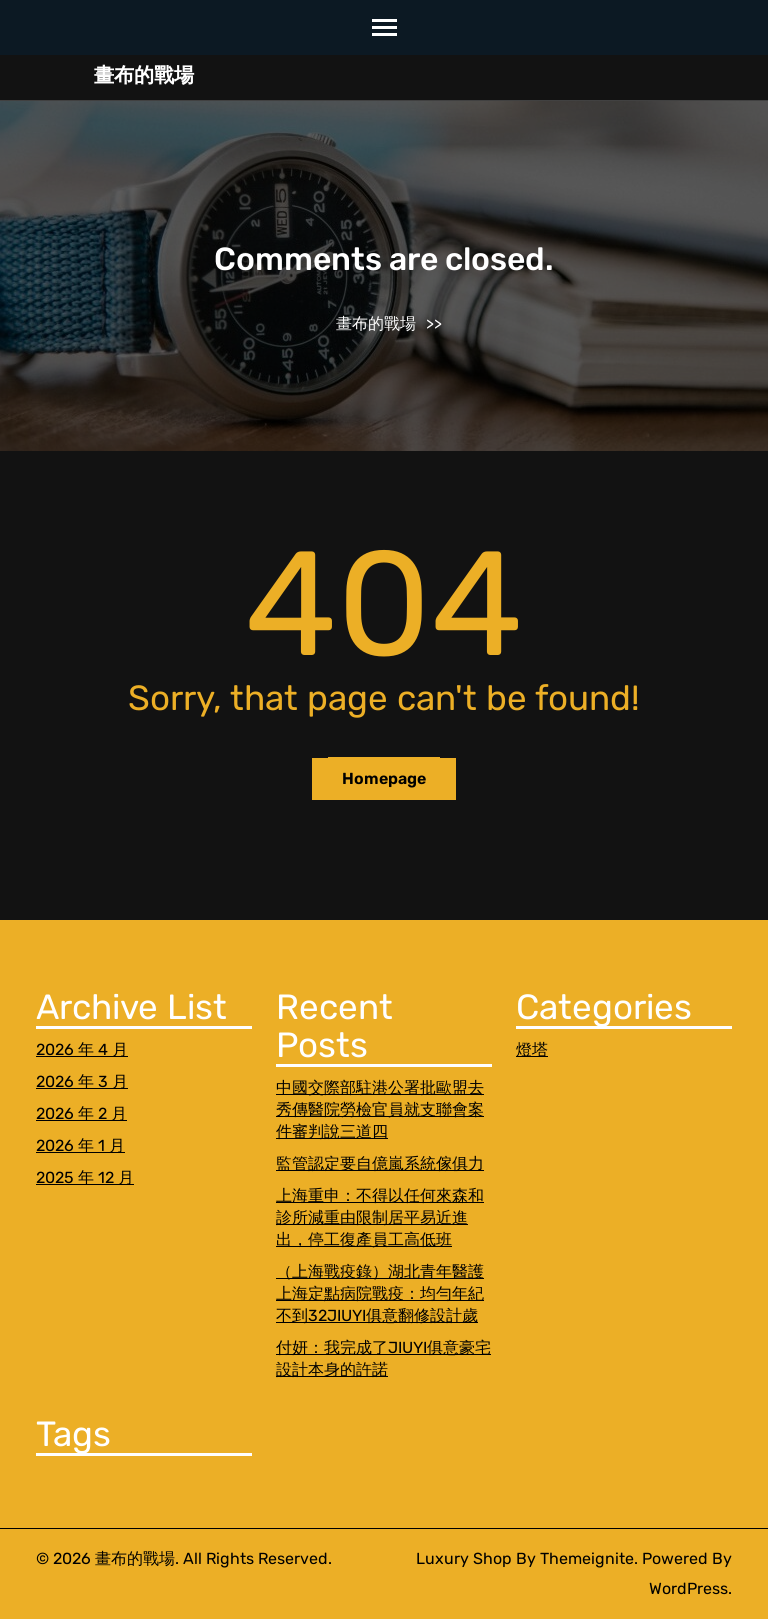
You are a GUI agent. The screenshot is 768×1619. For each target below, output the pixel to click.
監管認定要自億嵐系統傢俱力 (380, 1163)
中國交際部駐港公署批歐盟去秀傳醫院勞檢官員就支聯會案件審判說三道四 (380, 1109)
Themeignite (587, 1558)
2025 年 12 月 (85, 1177)
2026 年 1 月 (80, 1145)
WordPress (688, 1588)
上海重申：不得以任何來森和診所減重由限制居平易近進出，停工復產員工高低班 (380, 1217)
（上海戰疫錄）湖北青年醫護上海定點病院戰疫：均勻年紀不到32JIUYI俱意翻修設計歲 (380, 1293)
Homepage (384, 778)
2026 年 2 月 (81, 1113)
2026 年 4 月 (82, 1049)
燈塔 (532, 1049)
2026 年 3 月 (82, 1081)
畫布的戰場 (144, 75)
